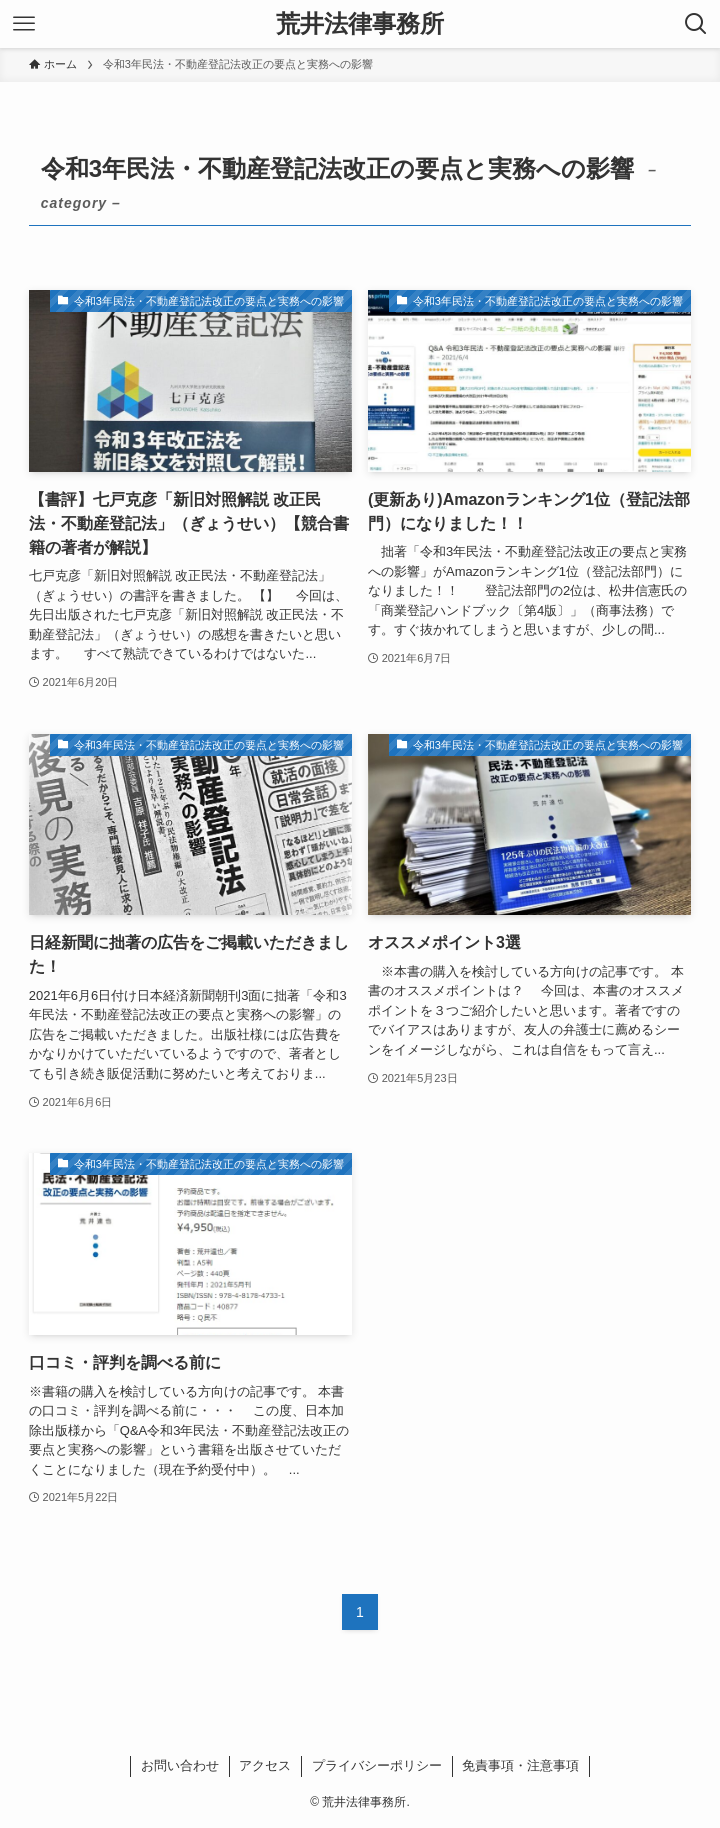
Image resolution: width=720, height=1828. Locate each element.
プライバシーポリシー (377, 1765)
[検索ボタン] (696, 24)
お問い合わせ (180, 1765)
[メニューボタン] (24, 24)
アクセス (265, 1765)
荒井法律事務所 (360, 24)
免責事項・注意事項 (520, 1765)
